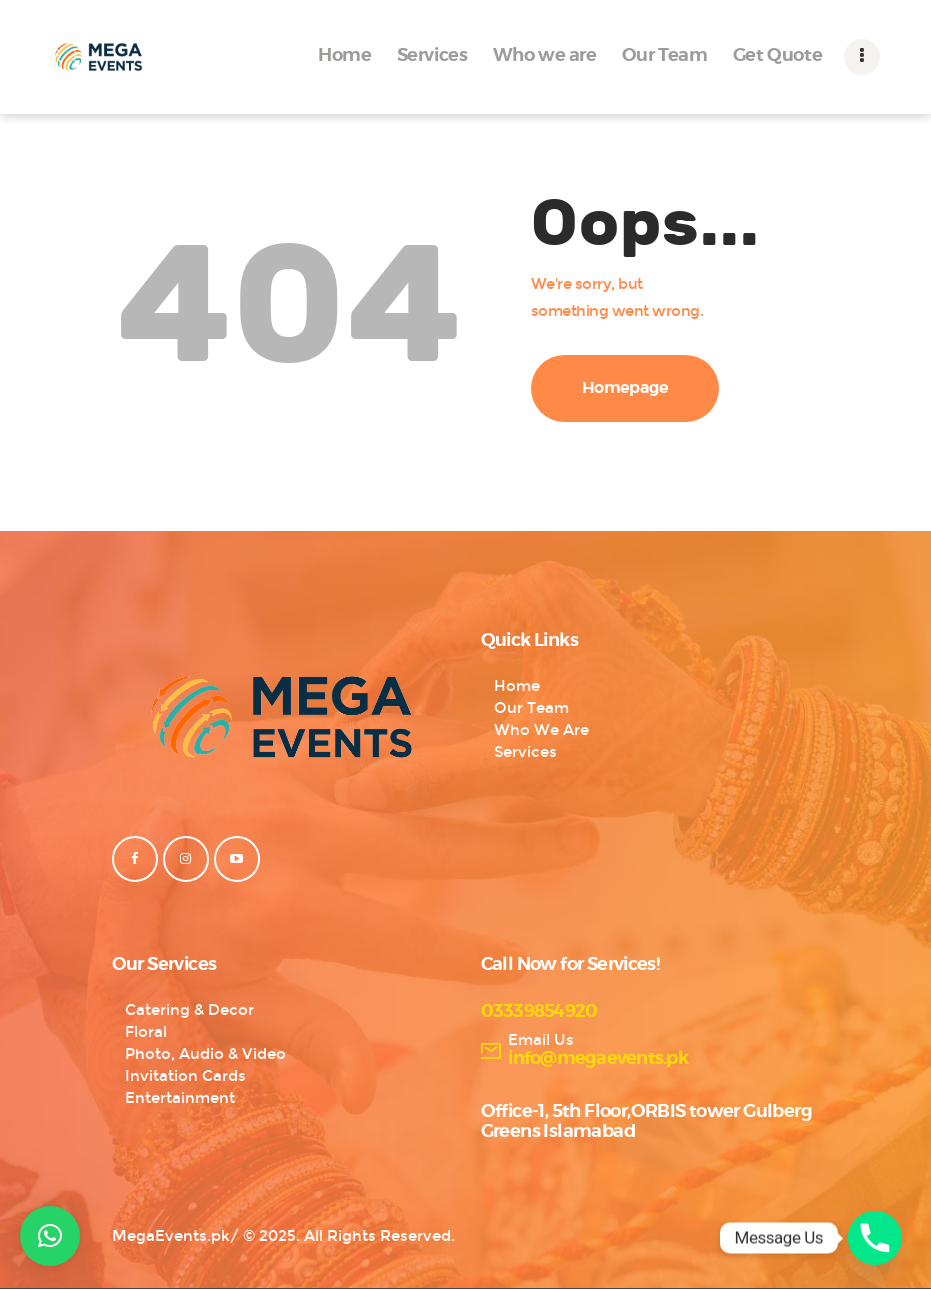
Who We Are (541, 730)
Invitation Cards (185, 1076)
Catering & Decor (189, 1010)
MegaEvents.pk (171, 1236)
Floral (146, 1032)
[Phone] (875, 1238)
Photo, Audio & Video (205, 1054)
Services (525, 752)
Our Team (531, 708)
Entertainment (180, 1098)
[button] (50, 1236)
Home (517, 686)
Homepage (625, 388)
